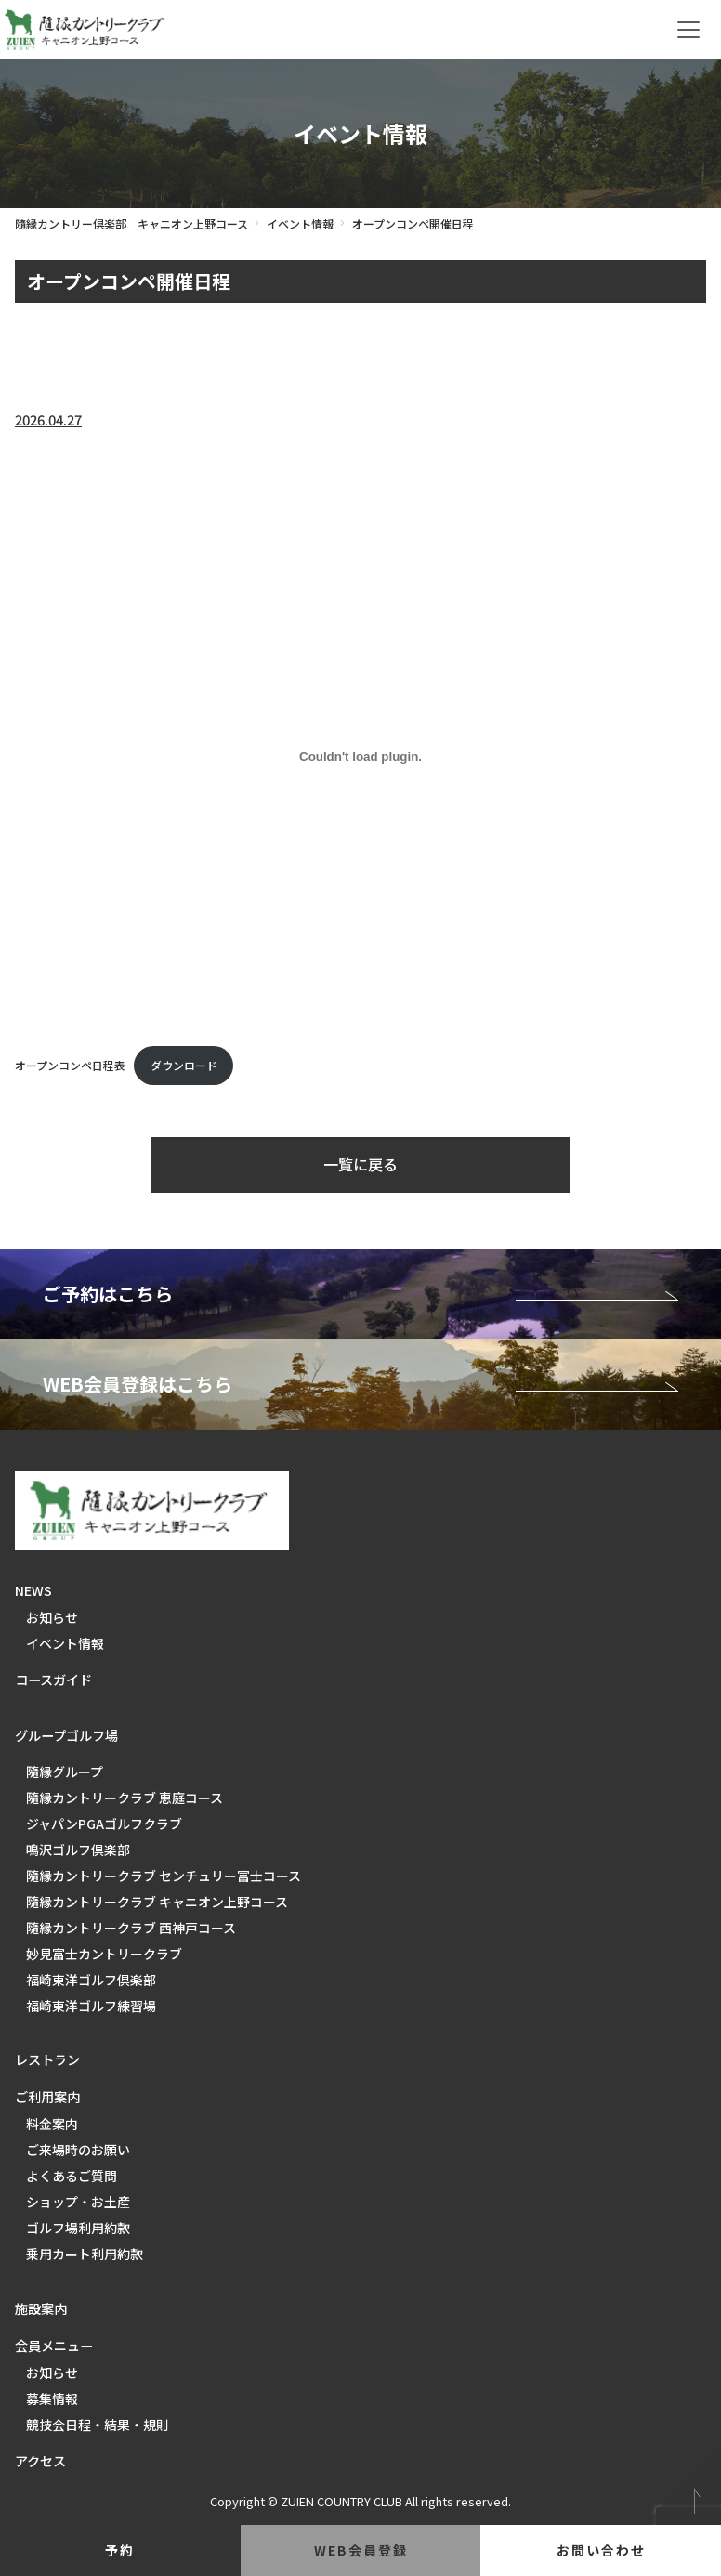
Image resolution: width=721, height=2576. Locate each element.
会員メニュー (54, 2345)
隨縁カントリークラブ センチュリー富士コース (163, 1875)
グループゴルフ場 (66, 1735)
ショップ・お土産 (78, 2201)
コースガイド (53, 1679)
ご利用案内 (47, 2096)
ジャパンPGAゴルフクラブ (104, 1823)
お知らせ (52, 1617)
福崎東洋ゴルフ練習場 (91, 2005)
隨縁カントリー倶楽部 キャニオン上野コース (131, 223)
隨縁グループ (64, 1771)
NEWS (33, 1590)
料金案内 (52, 2123)
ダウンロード (184, 1065)
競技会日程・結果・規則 (97, 2424)
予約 (120, 2550)
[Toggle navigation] (688, 29)
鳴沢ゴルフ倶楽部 (78, 1849)
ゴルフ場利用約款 (78, 2227)
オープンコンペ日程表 (70, 1065)
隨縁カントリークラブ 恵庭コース (124, 1797)
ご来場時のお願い (78, 2149)
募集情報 (52, 2398)
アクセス (40, 2461)
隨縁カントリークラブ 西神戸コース (131, 1927)
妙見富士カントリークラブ (104, 1953)
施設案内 (41, 2308)
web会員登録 (361, 2550)
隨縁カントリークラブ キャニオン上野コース (157, 1901)
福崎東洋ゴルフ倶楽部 (91, 1979)
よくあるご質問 (71, 2175)
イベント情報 (300, 223)
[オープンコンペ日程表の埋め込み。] (360, 756)
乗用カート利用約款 (84, 2253)
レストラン (47, 2059)
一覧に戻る (360, 1164)
